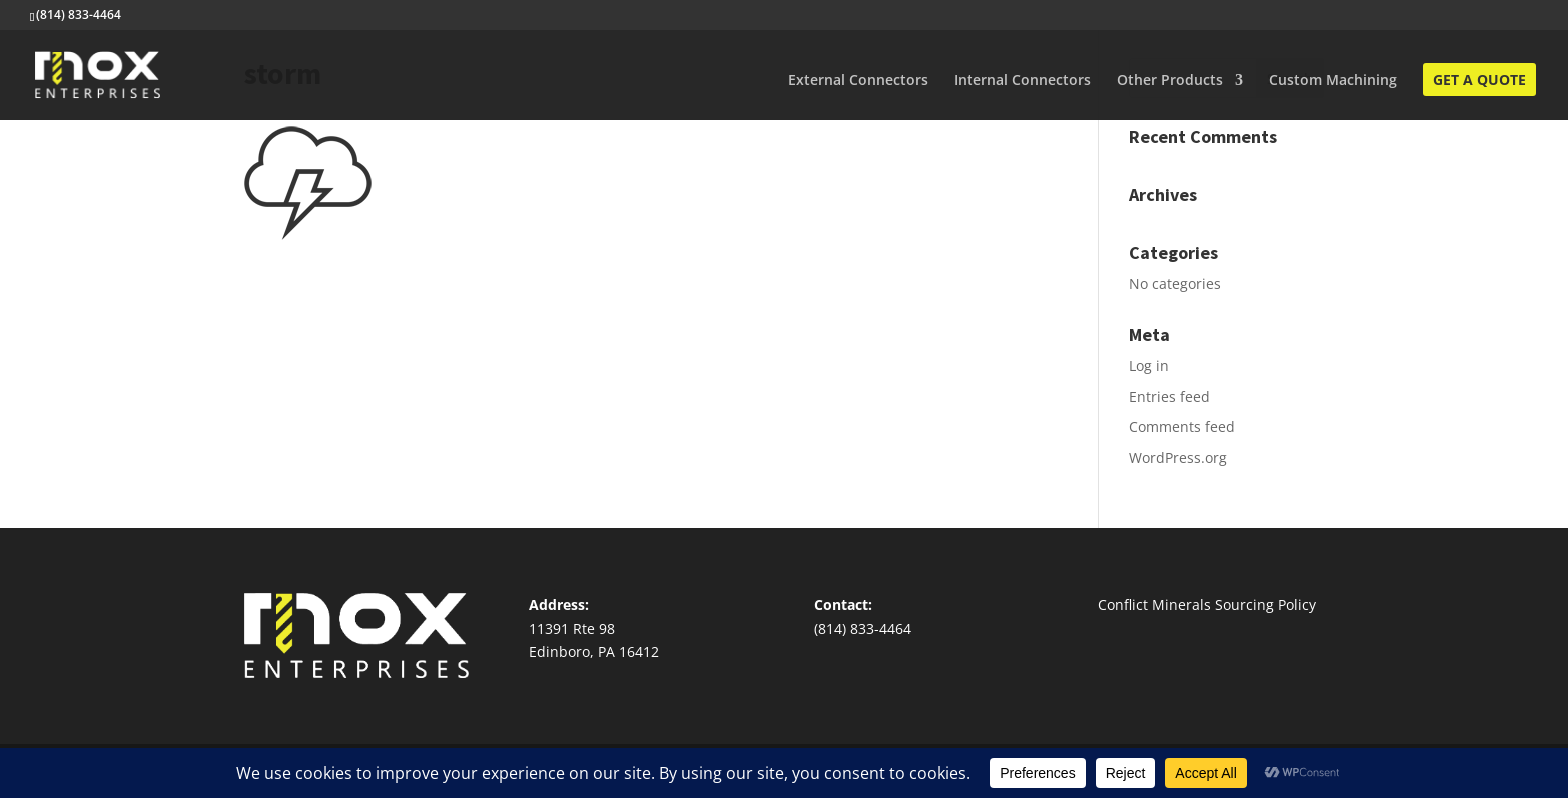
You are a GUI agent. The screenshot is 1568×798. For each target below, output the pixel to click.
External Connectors (858, 81)
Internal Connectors (1022, 81)
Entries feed (1169, 396)
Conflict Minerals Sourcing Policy (1207, 604)
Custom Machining (1333, 81)
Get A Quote (1479, 81)
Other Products (1170, 81)
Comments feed (1182, 426)
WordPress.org (1178, 457)
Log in (1149, 365)
